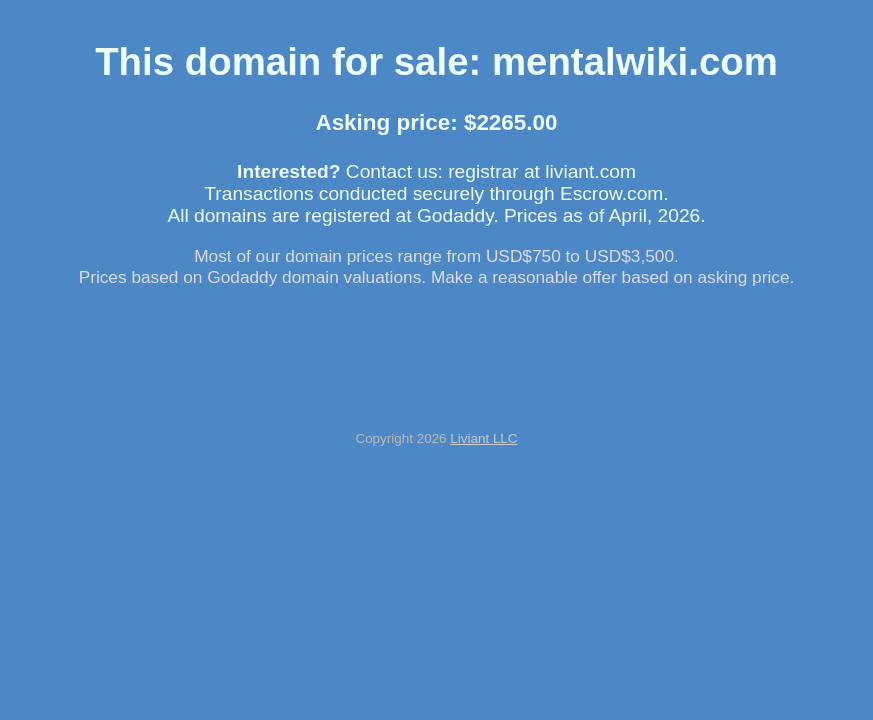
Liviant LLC (483, 438)
